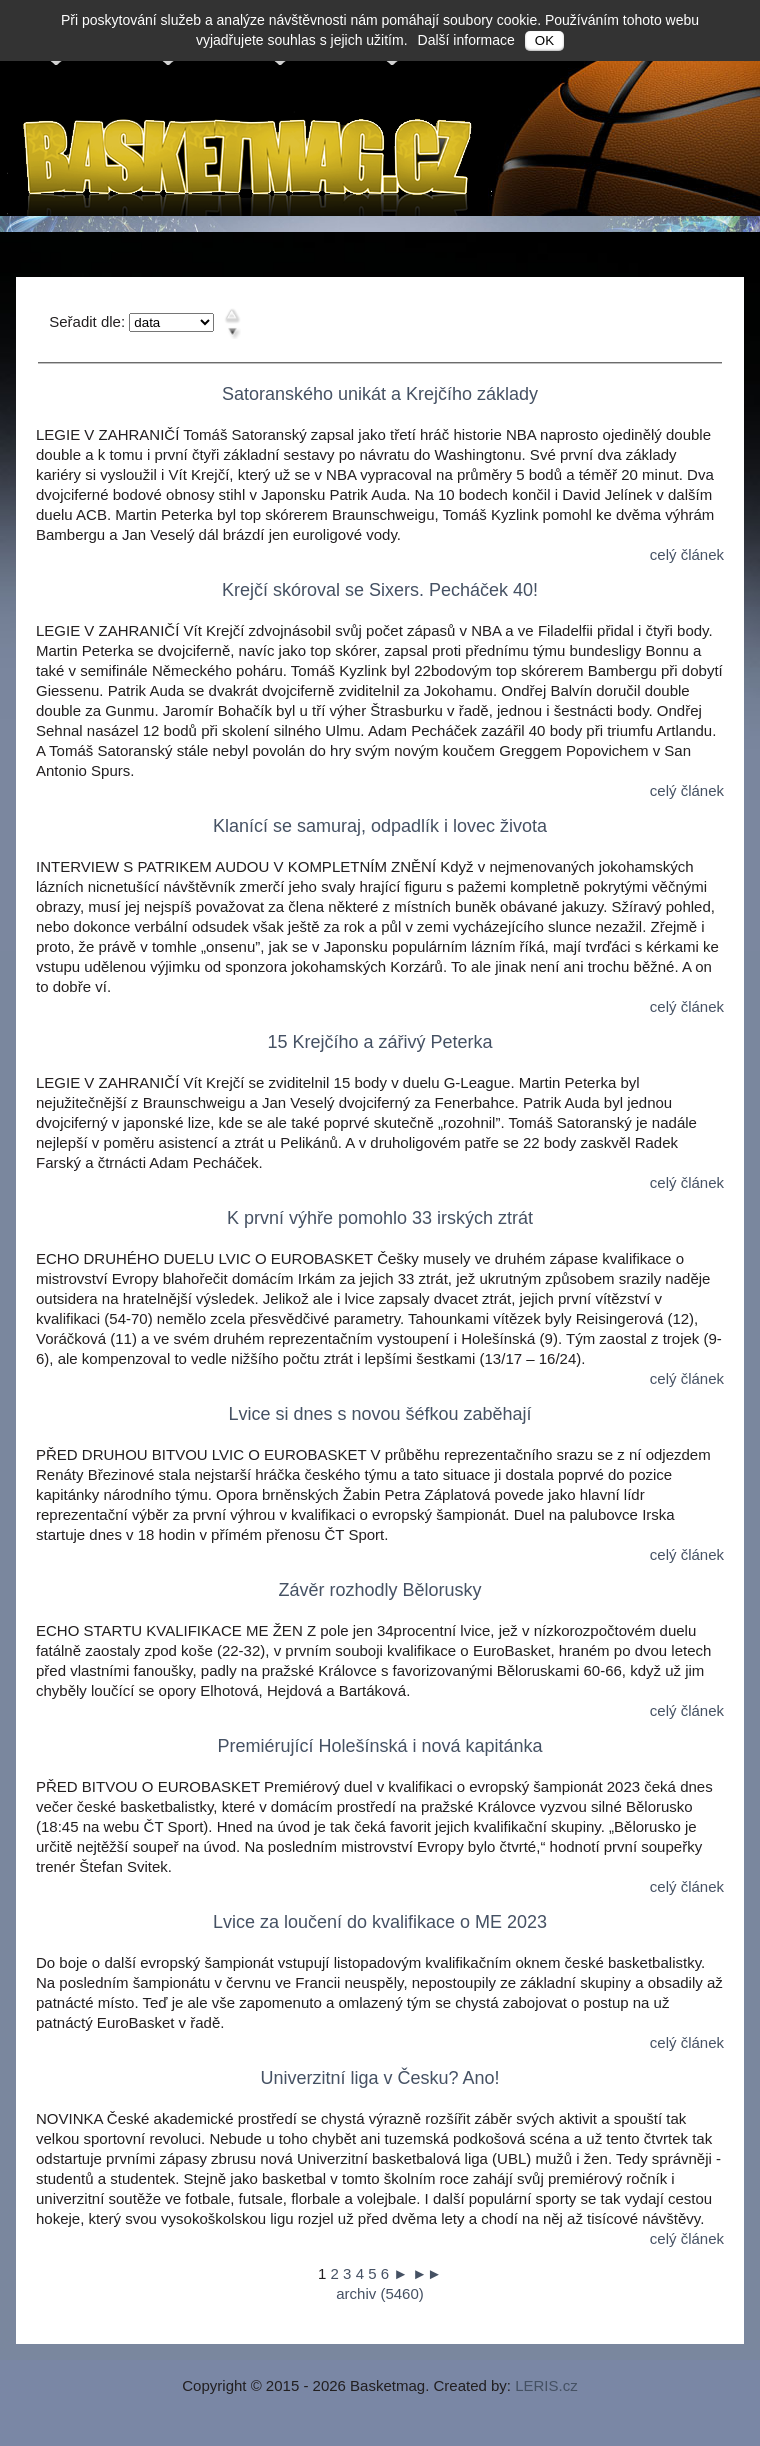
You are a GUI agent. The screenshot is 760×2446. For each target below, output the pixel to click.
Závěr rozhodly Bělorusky (379, 1590)
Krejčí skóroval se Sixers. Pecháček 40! (380, 590)
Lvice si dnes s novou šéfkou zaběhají (379, 1414)
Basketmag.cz (249, 163)
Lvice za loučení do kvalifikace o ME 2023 (380, 1922)
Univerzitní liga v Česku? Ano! (379, 2078)
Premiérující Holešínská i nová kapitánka (379, 1746)
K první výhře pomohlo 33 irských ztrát (380, 1218)
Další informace (466, 40)
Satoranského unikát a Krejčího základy (380, 394)
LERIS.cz (546, 2385)
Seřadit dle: (87, 321)
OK (544, 40)
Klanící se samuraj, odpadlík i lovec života (380, 826)
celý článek (687, 554)
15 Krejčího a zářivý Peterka (379, 1042)
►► (427, 2273)
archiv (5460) (380, 2293)
